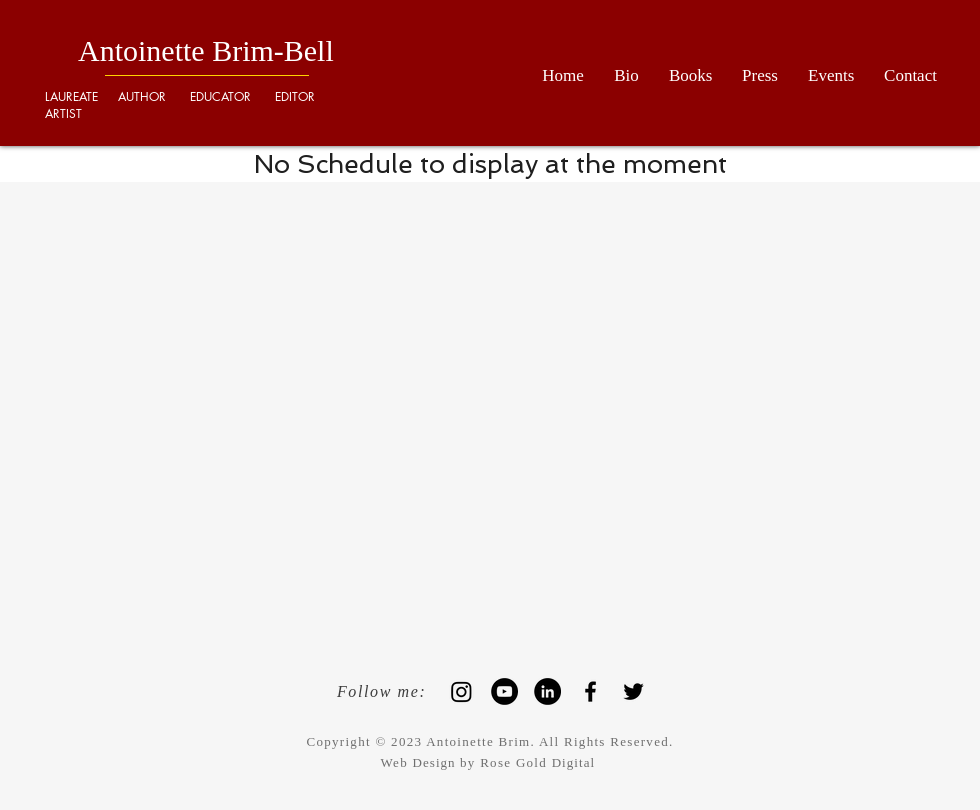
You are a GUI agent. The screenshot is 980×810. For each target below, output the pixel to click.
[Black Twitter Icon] (633, 691)
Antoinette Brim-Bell (206, 50)
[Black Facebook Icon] (590, 691)
